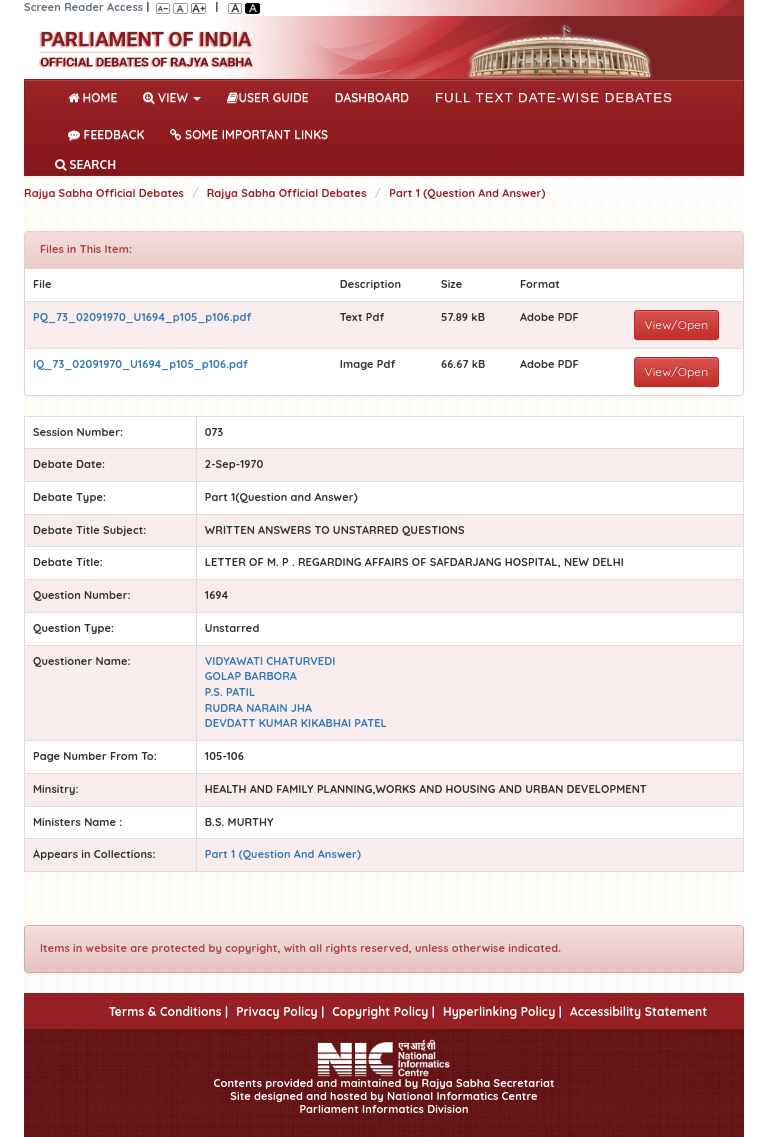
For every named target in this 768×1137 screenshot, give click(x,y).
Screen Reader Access (83, 7)
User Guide (267, 97)
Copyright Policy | (383, 1011)
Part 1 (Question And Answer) (467, 193)
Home (96, 96)
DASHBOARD (372, 97)
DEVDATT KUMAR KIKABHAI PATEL (296, 723)
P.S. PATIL (230, 692)
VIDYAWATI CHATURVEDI (270, 661)
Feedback (106, 134)
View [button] (172, 97)
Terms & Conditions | (168, 1011)
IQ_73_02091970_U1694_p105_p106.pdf (140, 364)
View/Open (677, 324)
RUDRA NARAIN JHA (258, 708)
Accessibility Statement (638, 1011)
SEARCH (85, 164)
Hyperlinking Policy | (502, 1011)
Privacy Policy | (280, 1011)
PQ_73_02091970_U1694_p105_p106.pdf (142, 317)
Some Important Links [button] (249, 134)
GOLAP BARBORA (251, 676)
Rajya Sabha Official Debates (104, 193)
